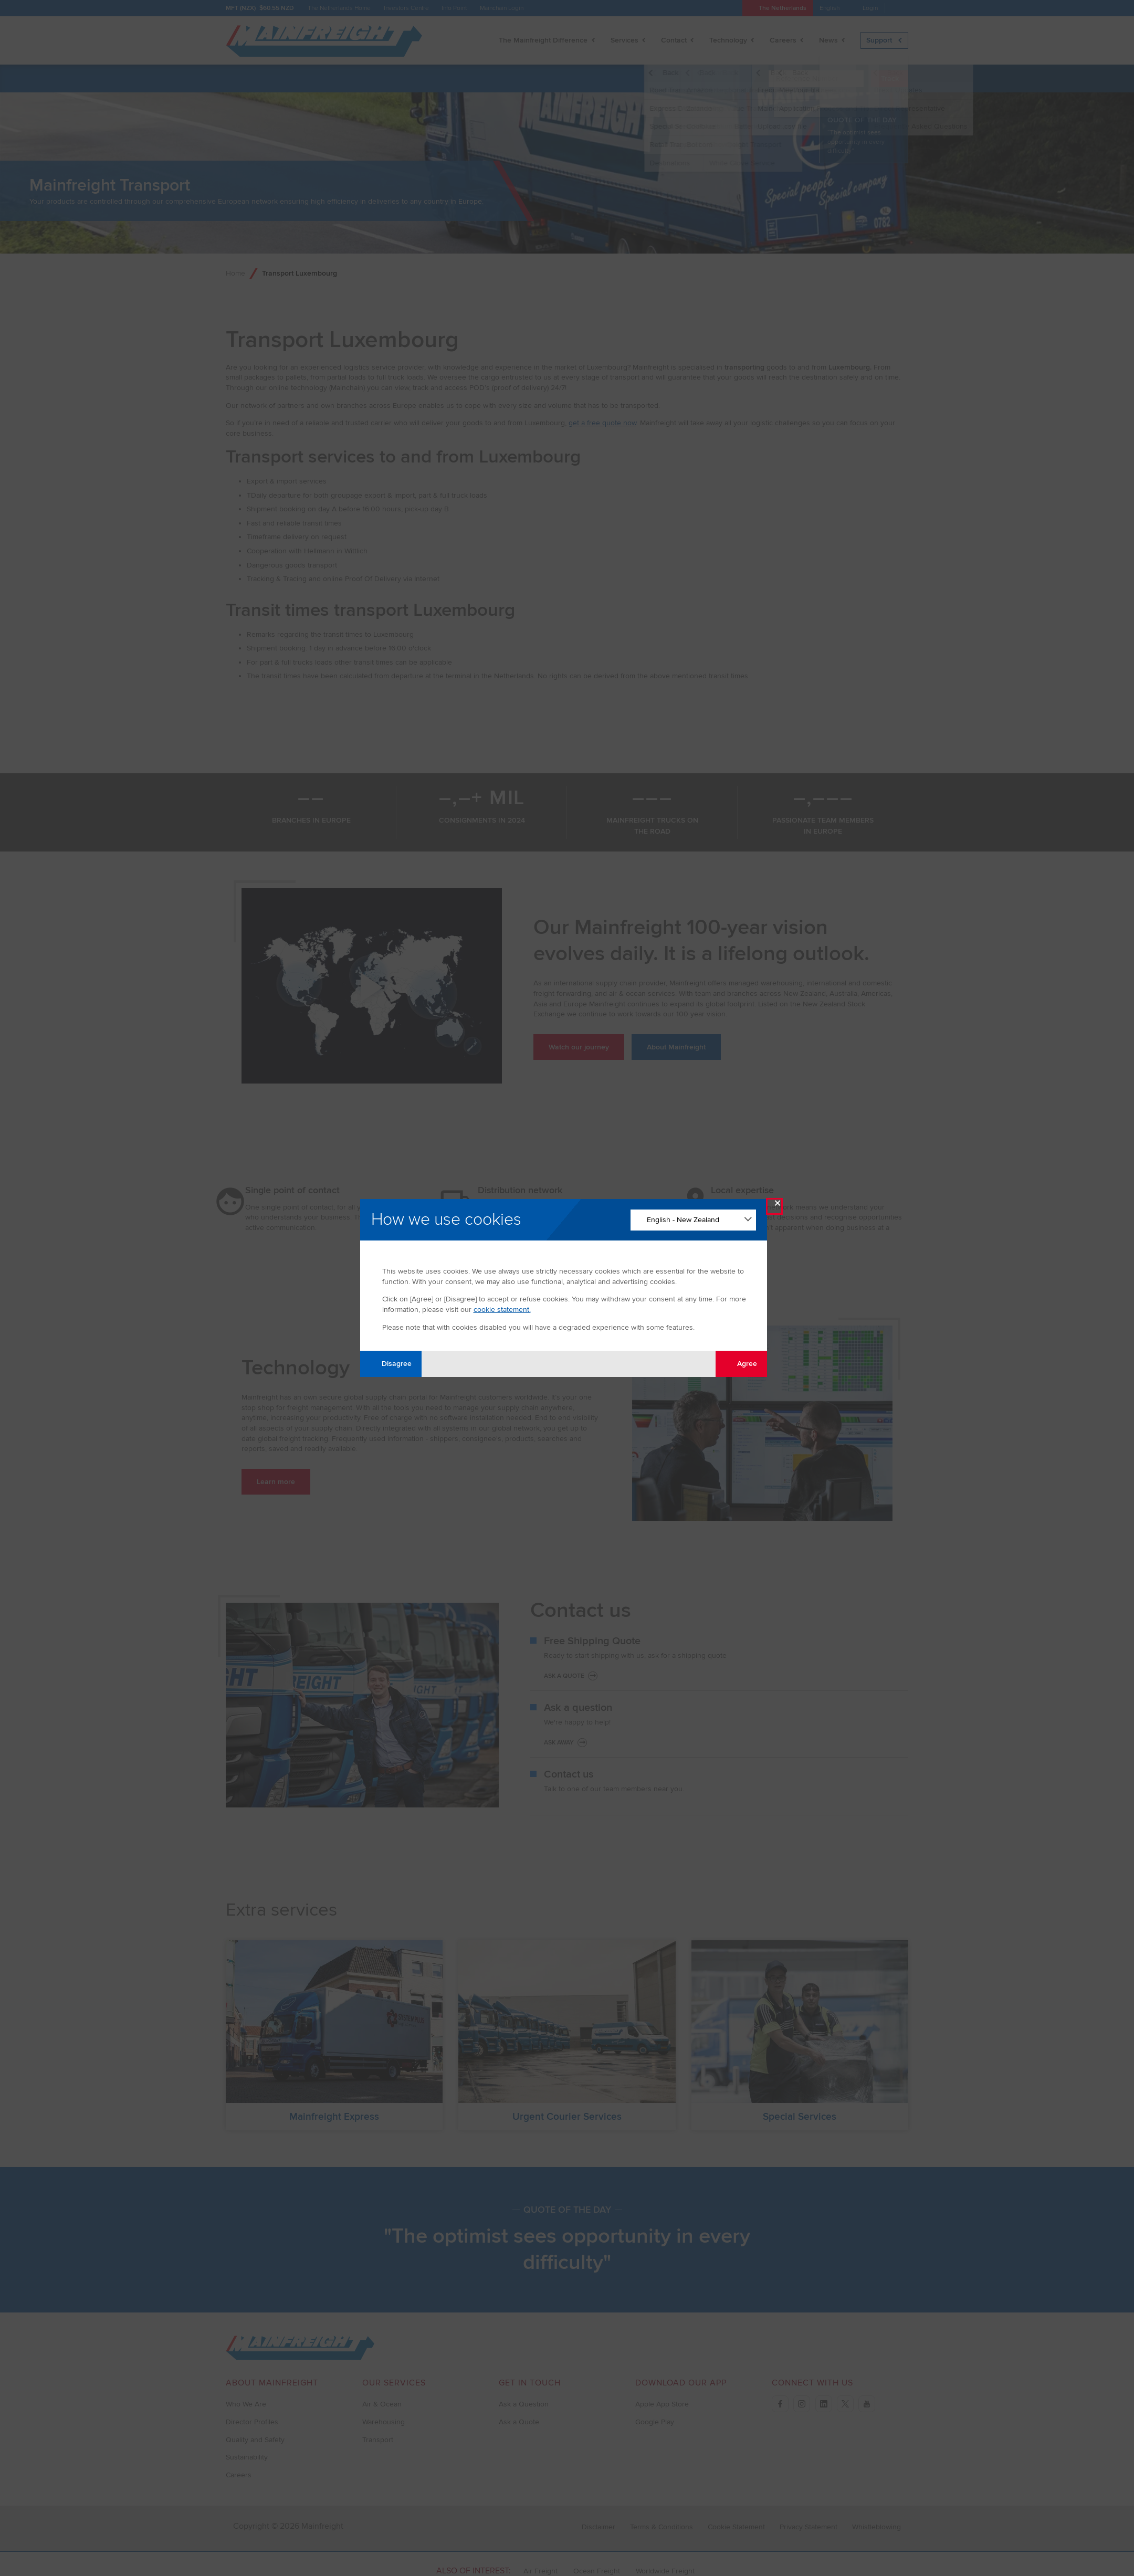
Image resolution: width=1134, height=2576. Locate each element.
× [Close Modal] (777, 1205)
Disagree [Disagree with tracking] (391, 1363)
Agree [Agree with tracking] (741, 1363)
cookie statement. (502, 1309)
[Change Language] (693, 1220)
